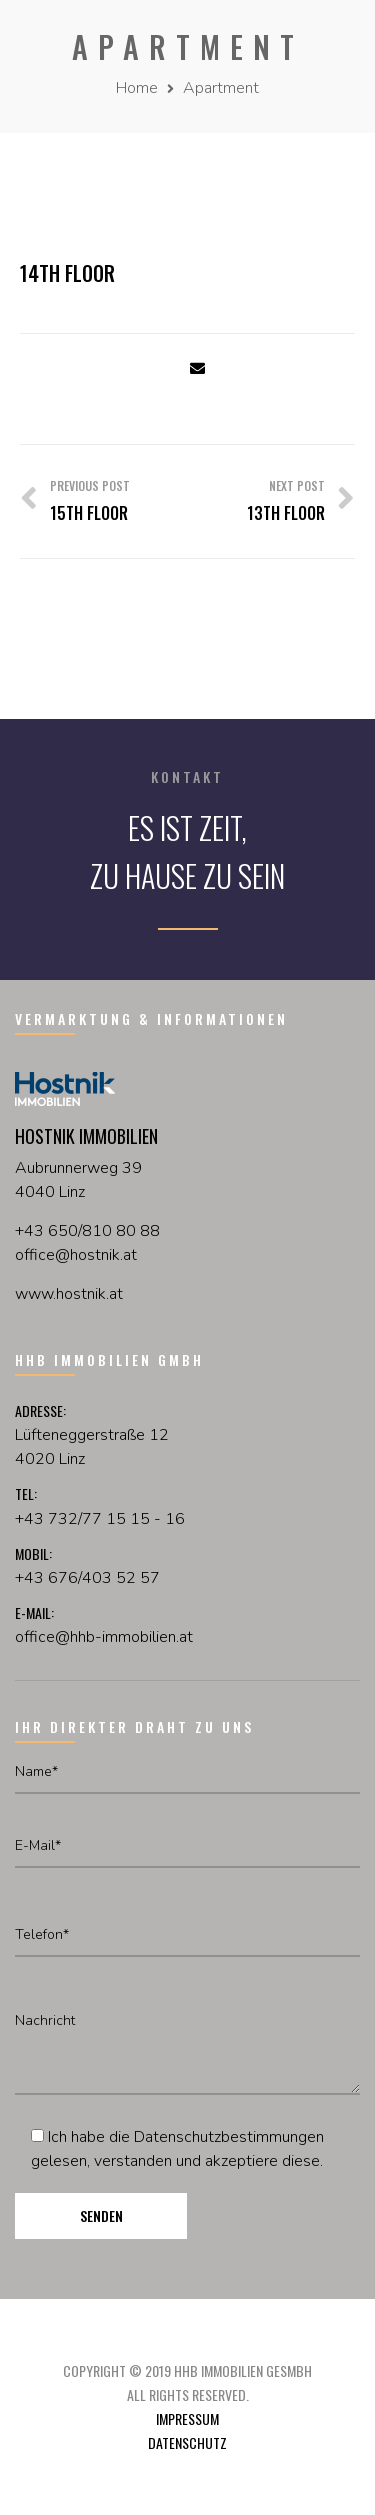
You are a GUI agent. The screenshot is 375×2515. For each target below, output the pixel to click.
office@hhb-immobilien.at (104, 1637)
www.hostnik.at (69, 1294)
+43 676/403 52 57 (87, 1578)
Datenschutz (187, 2442)
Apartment (221, 88)
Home (137, 88)
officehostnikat (76, 1255)
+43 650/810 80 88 (87, 1231)
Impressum (187, 2418)
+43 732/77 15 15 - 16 (100, 1519)
